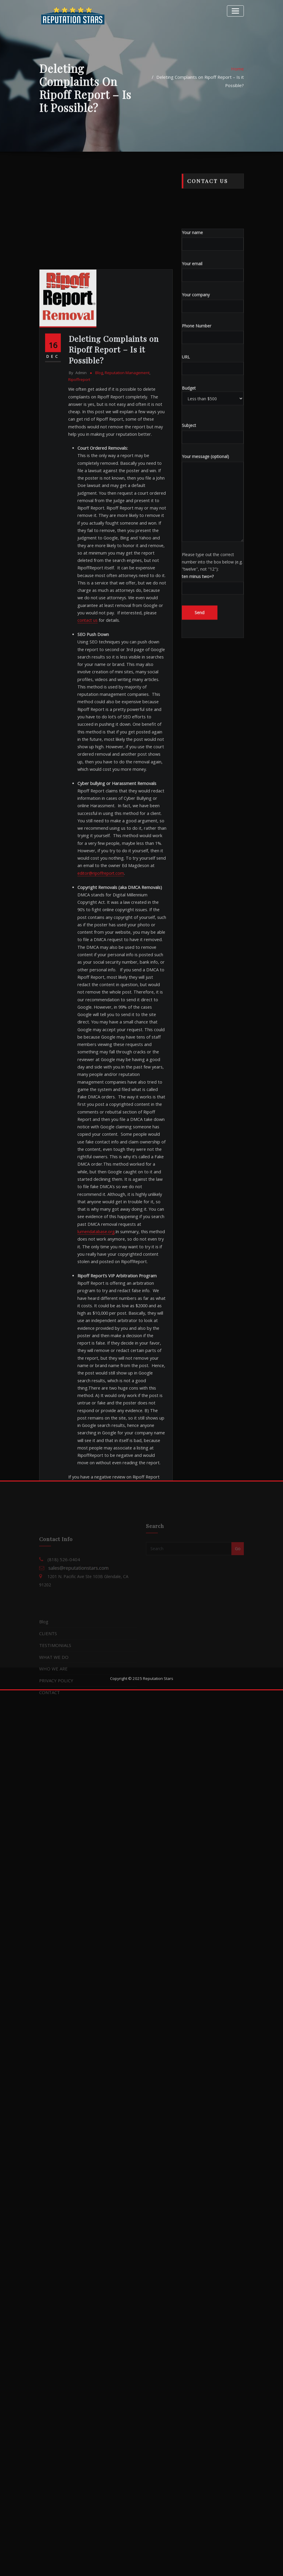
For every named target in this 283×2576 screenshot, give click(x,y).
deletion (99, 1738)
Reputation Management (125, 663)
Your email (213, 370)
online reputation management (98, 1748)
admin (77, 663)
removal (78, 1758)
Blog (98, 663)
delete (78, 1738)
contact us (128, 896)
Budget (213, 494)
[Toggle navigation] (236, 10)
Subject (213, 532)
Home (238, 81)
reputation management (116, 1758)
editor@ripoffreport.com (100, 1142)
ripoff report (82, 1768)
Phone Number (213, 432)
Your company (213, 401)
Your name (213, 339)
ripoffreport (79, 670)
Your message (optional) (213, 596)
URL (213, 463)
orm (138, 1748)
